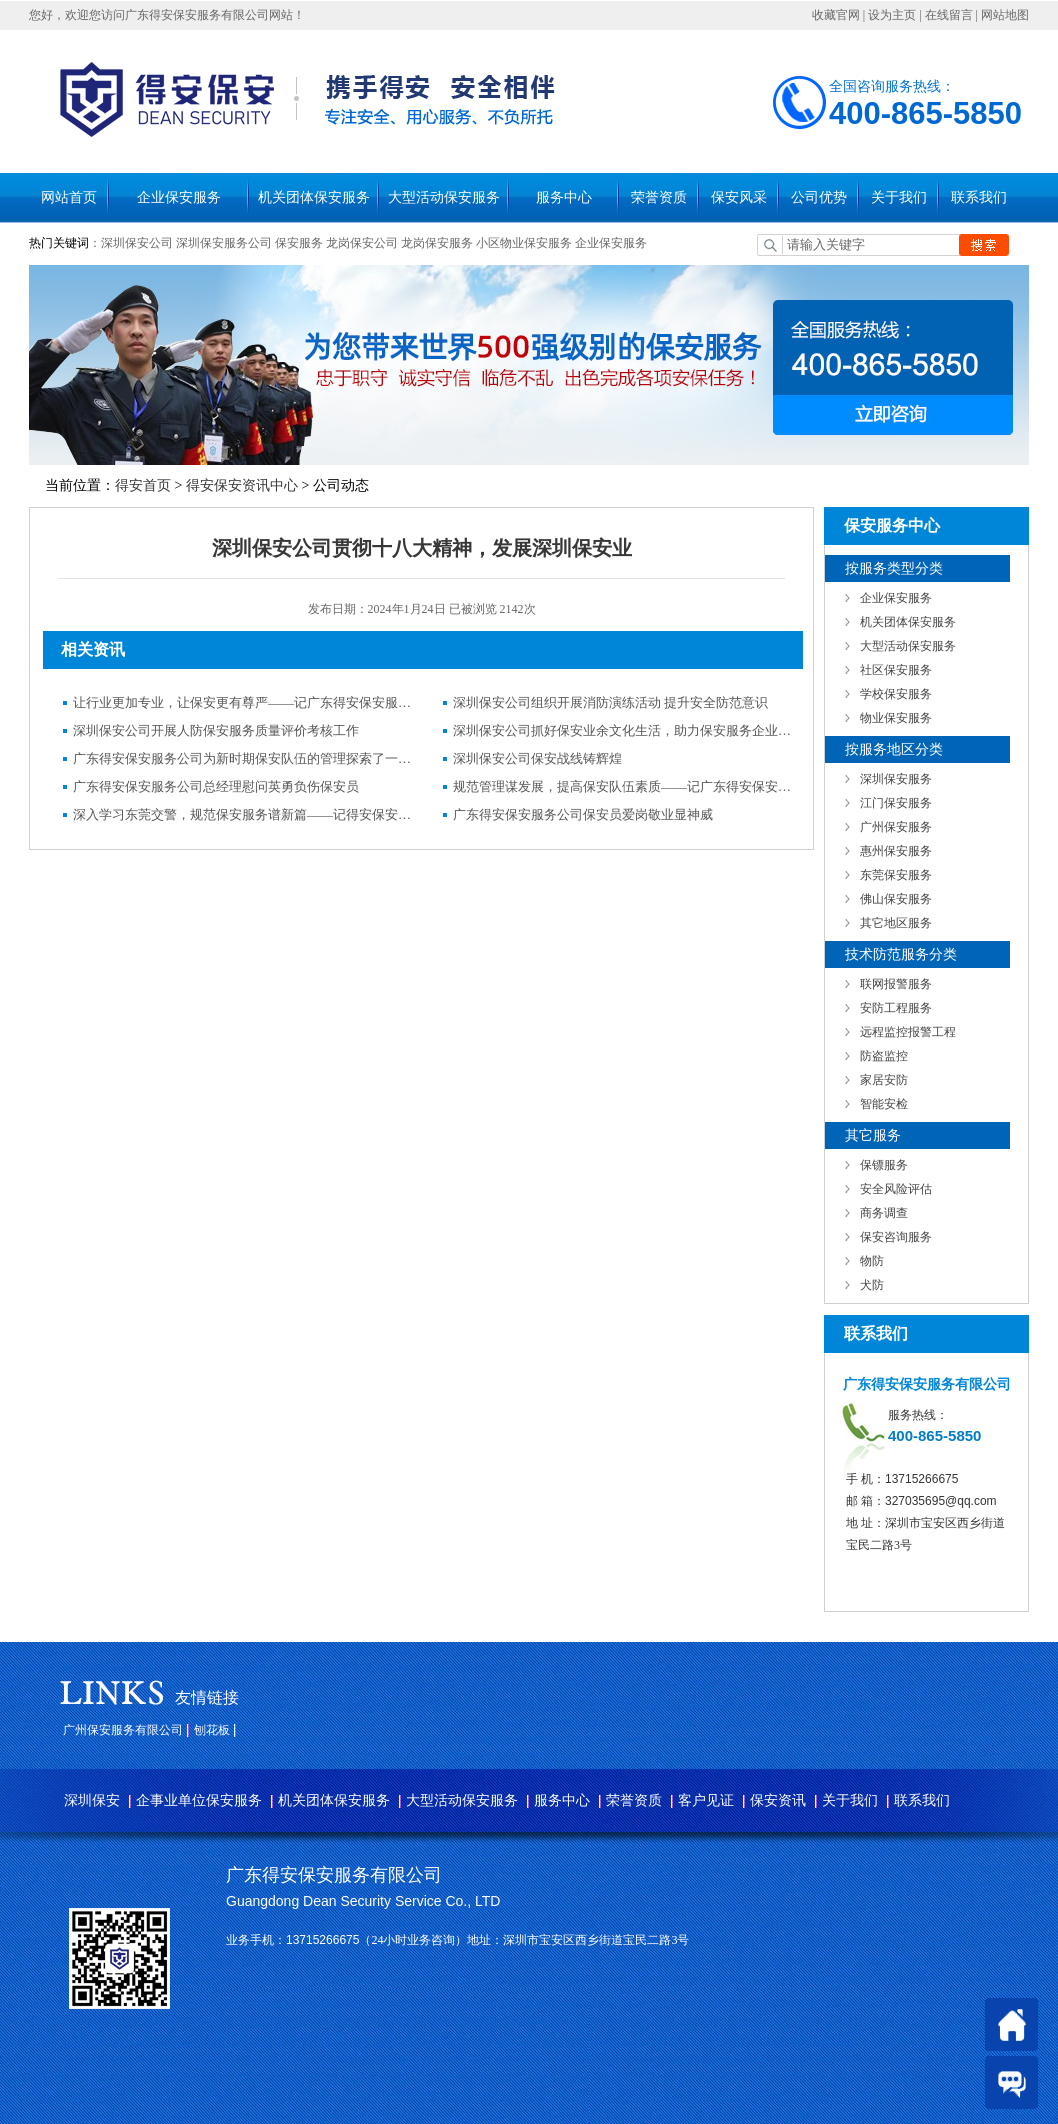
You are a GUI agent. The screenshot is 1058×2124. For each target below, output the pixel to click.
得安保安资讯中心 (242, 485)
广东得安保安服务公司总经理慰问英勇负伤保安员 (216, 786)
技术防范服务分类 (901, 954)
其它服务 (873, 1135)
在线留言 (949, 15)
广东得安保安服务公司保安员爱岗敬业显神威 (583, 814)
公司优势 (819, 197)
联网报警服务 (896, 984)
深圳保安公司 (137, 243)
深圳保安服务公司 (224, 243)
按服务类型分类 (894, 568)
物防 (872, 1261)
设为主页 (892, 15)
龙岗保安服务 (437, 243)
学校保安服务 (896, 694)
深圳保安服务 (896, 779)
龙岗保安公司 (362, 243)
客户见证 (706, 1800)
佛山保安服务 (896, 899)
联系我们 (979, 197)
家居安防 (884, 1080)
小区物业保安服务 (524, 243)
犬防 (872, 1285)
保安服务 (299, 243)
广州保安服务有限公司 (123, 1730)
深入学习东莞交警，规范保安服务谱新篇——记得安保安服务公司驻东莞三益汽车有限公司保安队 (243, 814)
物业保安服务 (896, 718)
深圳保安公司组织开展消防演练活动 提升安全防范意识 (610, 702)
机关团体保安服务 (314, 197)
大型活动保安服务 (444, 197)
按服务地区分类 (894, 749)
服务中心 (564, 197)
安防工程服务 (896, 1008)
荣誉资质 (659, 197)
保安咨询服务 (896, 1237)
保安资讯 (778, 1800)
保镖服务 (884, 1165)
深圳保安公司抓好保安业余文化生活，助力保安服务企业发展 (623, 730)
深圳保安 (92, 1800)
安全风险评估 (896, 1189)
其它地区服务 (896, 923)
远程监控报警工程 (908, 1032)
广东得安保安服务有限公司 (334, 1875)
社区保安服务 (896, 670)
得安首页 (143, 485)
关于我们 (899, 197)
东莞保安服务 (896, 875)
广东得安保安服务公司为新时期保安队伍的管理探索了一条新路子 (243, 758)
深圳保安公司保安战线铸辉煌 (537, 758)
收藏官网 (836, 15)
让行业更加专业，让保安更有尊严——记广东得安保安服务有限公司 (243, 702)
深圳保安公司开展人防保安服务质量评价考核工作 (216, 730)
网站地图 (1005, 15)
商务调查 (884, 1213)
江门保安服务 (896, 803)
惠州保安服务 (896, 851)
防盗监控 (884, 1056)
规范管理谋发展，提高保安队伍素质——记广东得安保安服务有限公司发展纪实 (623, 786)
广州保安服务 (896, 827)
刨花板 (212, 1730)
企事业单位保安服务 (199, 1800)
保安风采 (739, 197)
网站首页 (69, 197)
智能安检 (884, 1104)
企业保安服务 (179, 197)
